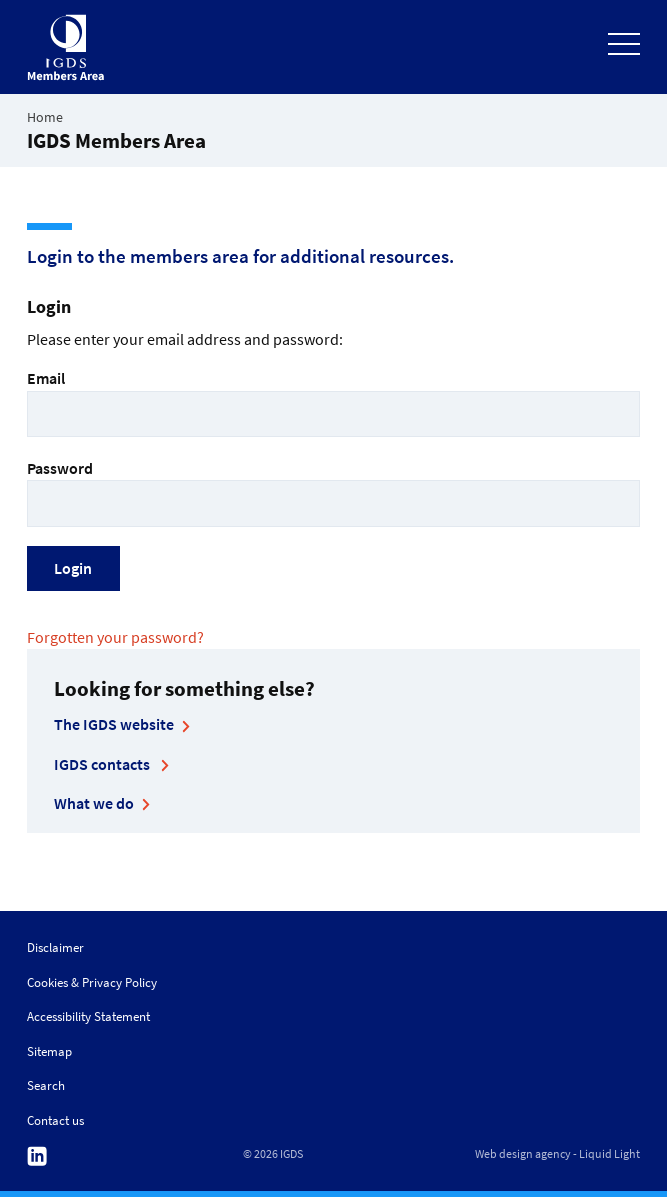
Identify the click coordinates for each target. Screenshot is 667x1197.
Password (333, 492)
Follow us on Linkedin (37, 1156)
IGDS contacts (103, 764)
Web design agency (523, 1154)
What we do (94, 803)
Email (333, 402)
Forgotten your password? (115, 637)
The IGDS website (114, 724)
